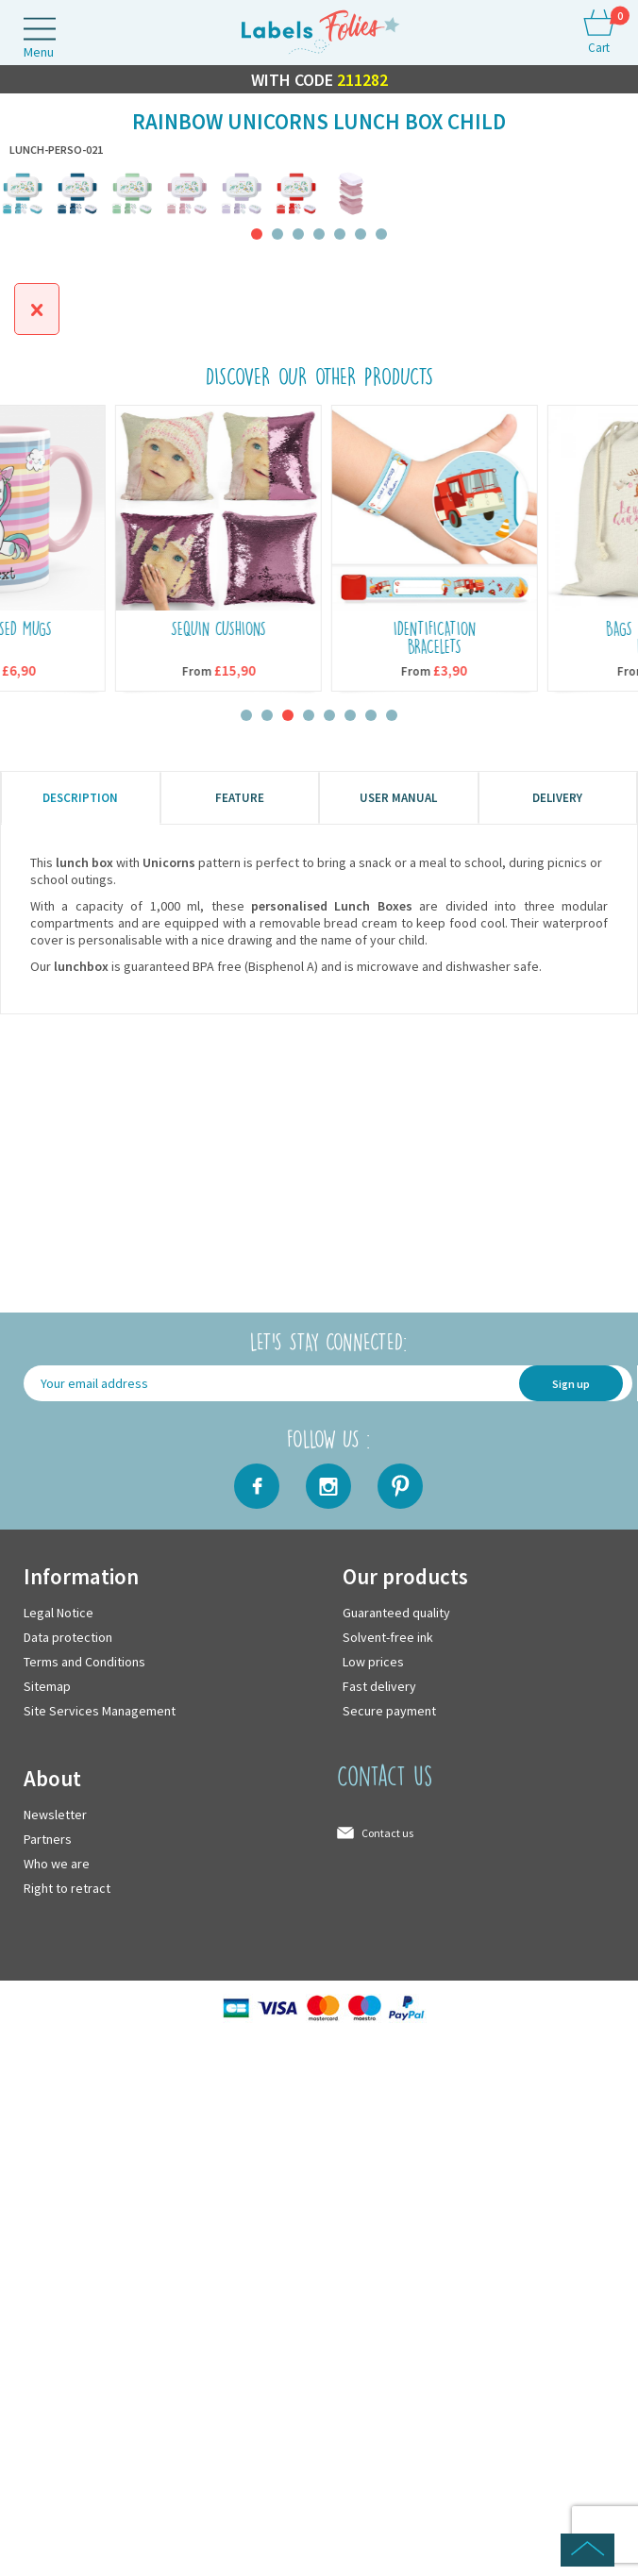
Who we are (57, 1863)
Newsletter (55, 1814)
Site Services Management (100, 1710)
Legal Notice (58, 1612)
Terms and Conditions (84, 1661)
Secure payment (389, 1710)
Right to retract (67, 1888)
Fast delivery (379, 1686)
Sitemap (47, 1686)
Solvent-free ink (388, 1637)
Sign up (571, 1384)
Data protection (68, 1637)
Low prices (373, 1661)
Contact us (387, 1833)
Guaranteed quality (396, 1612)
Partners (48, 1839)
